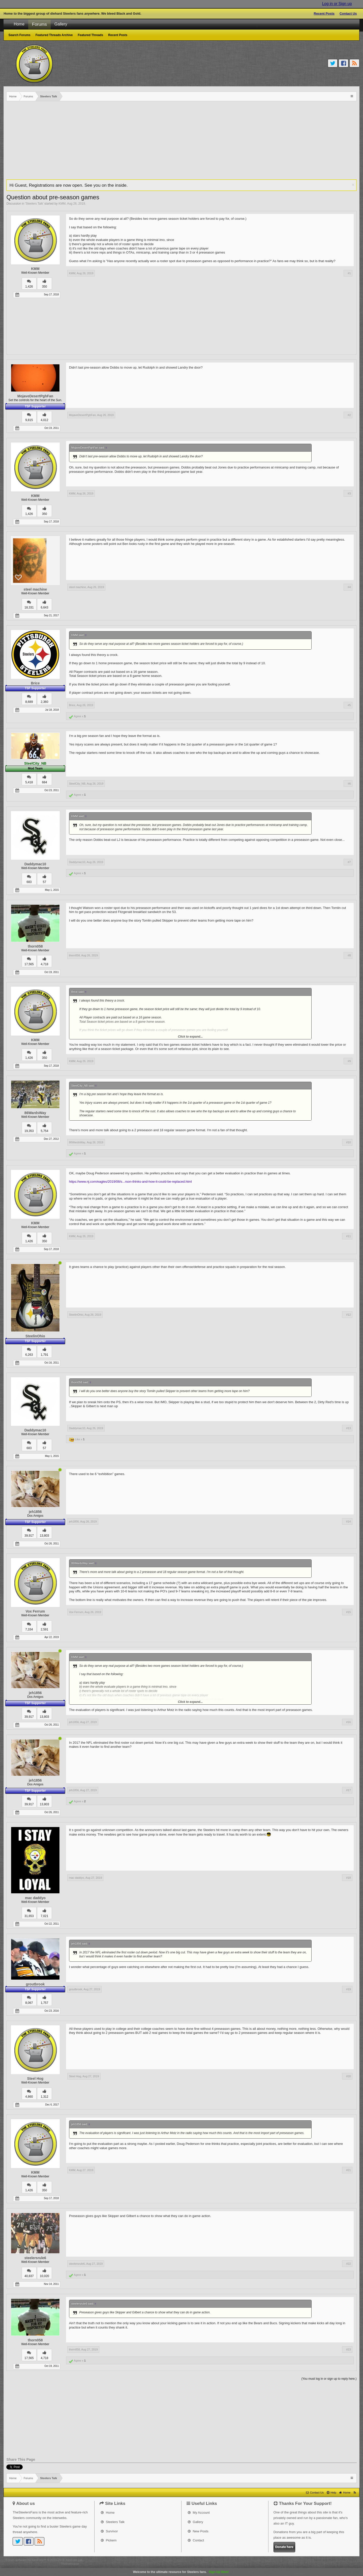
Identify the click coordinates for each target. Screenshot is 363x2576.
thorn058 (35, 946)
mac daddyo (35, 1898)
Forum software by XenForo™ (44, 2560)
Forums (39, 24)
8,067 (29, 2003)
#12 (348, 1314)
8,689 (29, 702)
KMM (62, 203)
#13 (348, 1428)
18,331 (29, 607)
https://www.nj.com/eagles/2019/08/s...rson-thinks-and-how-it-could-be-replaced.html (130, 1181)
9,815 (29, 420)
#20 (348, 2076)
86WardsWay (35, 1113)
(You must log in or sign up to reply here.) (329, 2378)
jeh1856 (35, 1512)
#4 (349, 587)
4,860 (29, 2096)
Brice (35, 683)
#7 (349, 862)
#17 (348, 1790)
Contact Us (348, 13)
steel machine (35, 589)
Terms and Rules (324, 2560)
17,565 (29, 964)
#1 (349, 273)
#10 (348, 1142)
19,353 (29, 1131)
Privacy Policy (348, 2560)
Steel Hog (35, 2078)
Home (19, 24)
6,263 (29, 1354)
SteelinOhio (35, 1336)
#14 (348, 1521)
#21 (348, 2170)
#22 (348, 2263)
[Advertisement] (181, 139)
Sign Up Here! (219, 2572)
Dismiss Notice (353, 185)
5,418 (29, 782)
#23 (348, 2349)
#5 (349, 705)
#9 (349, 1061)
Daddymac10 (35, 864)
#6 (349, 783)
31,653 (29, 1916)
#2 (349, 415)
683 (29, 882)
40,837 (29, 2276)
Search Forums (19, 35)
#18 (348, 1877)
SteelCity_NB (77, 783)
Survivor (109, 2531)
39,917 (29, 1535)
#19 (348, 1989)
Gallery (60, 24)
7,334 (29, 1629)
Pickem (108, 2540)
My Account (199, 2512)
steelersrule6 (35, 2258)
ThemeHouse (70, 2564)
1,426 (29, 286)
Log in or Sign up (337, 4)
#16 (348, 1722)
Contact (196, 2540)
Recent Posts (324, 13)
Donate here (284, 2547)
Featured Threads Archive (54, 35)
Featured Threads (90, 35)
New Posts (198, 2531)
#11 (348, 1236)
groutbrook (35, 1984)
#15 (348, 1612)
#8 (349, 955)
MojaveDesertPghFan (35, 396)
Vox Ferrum (35, 1611)
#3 (349, 493)
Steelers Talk (34, 203)
